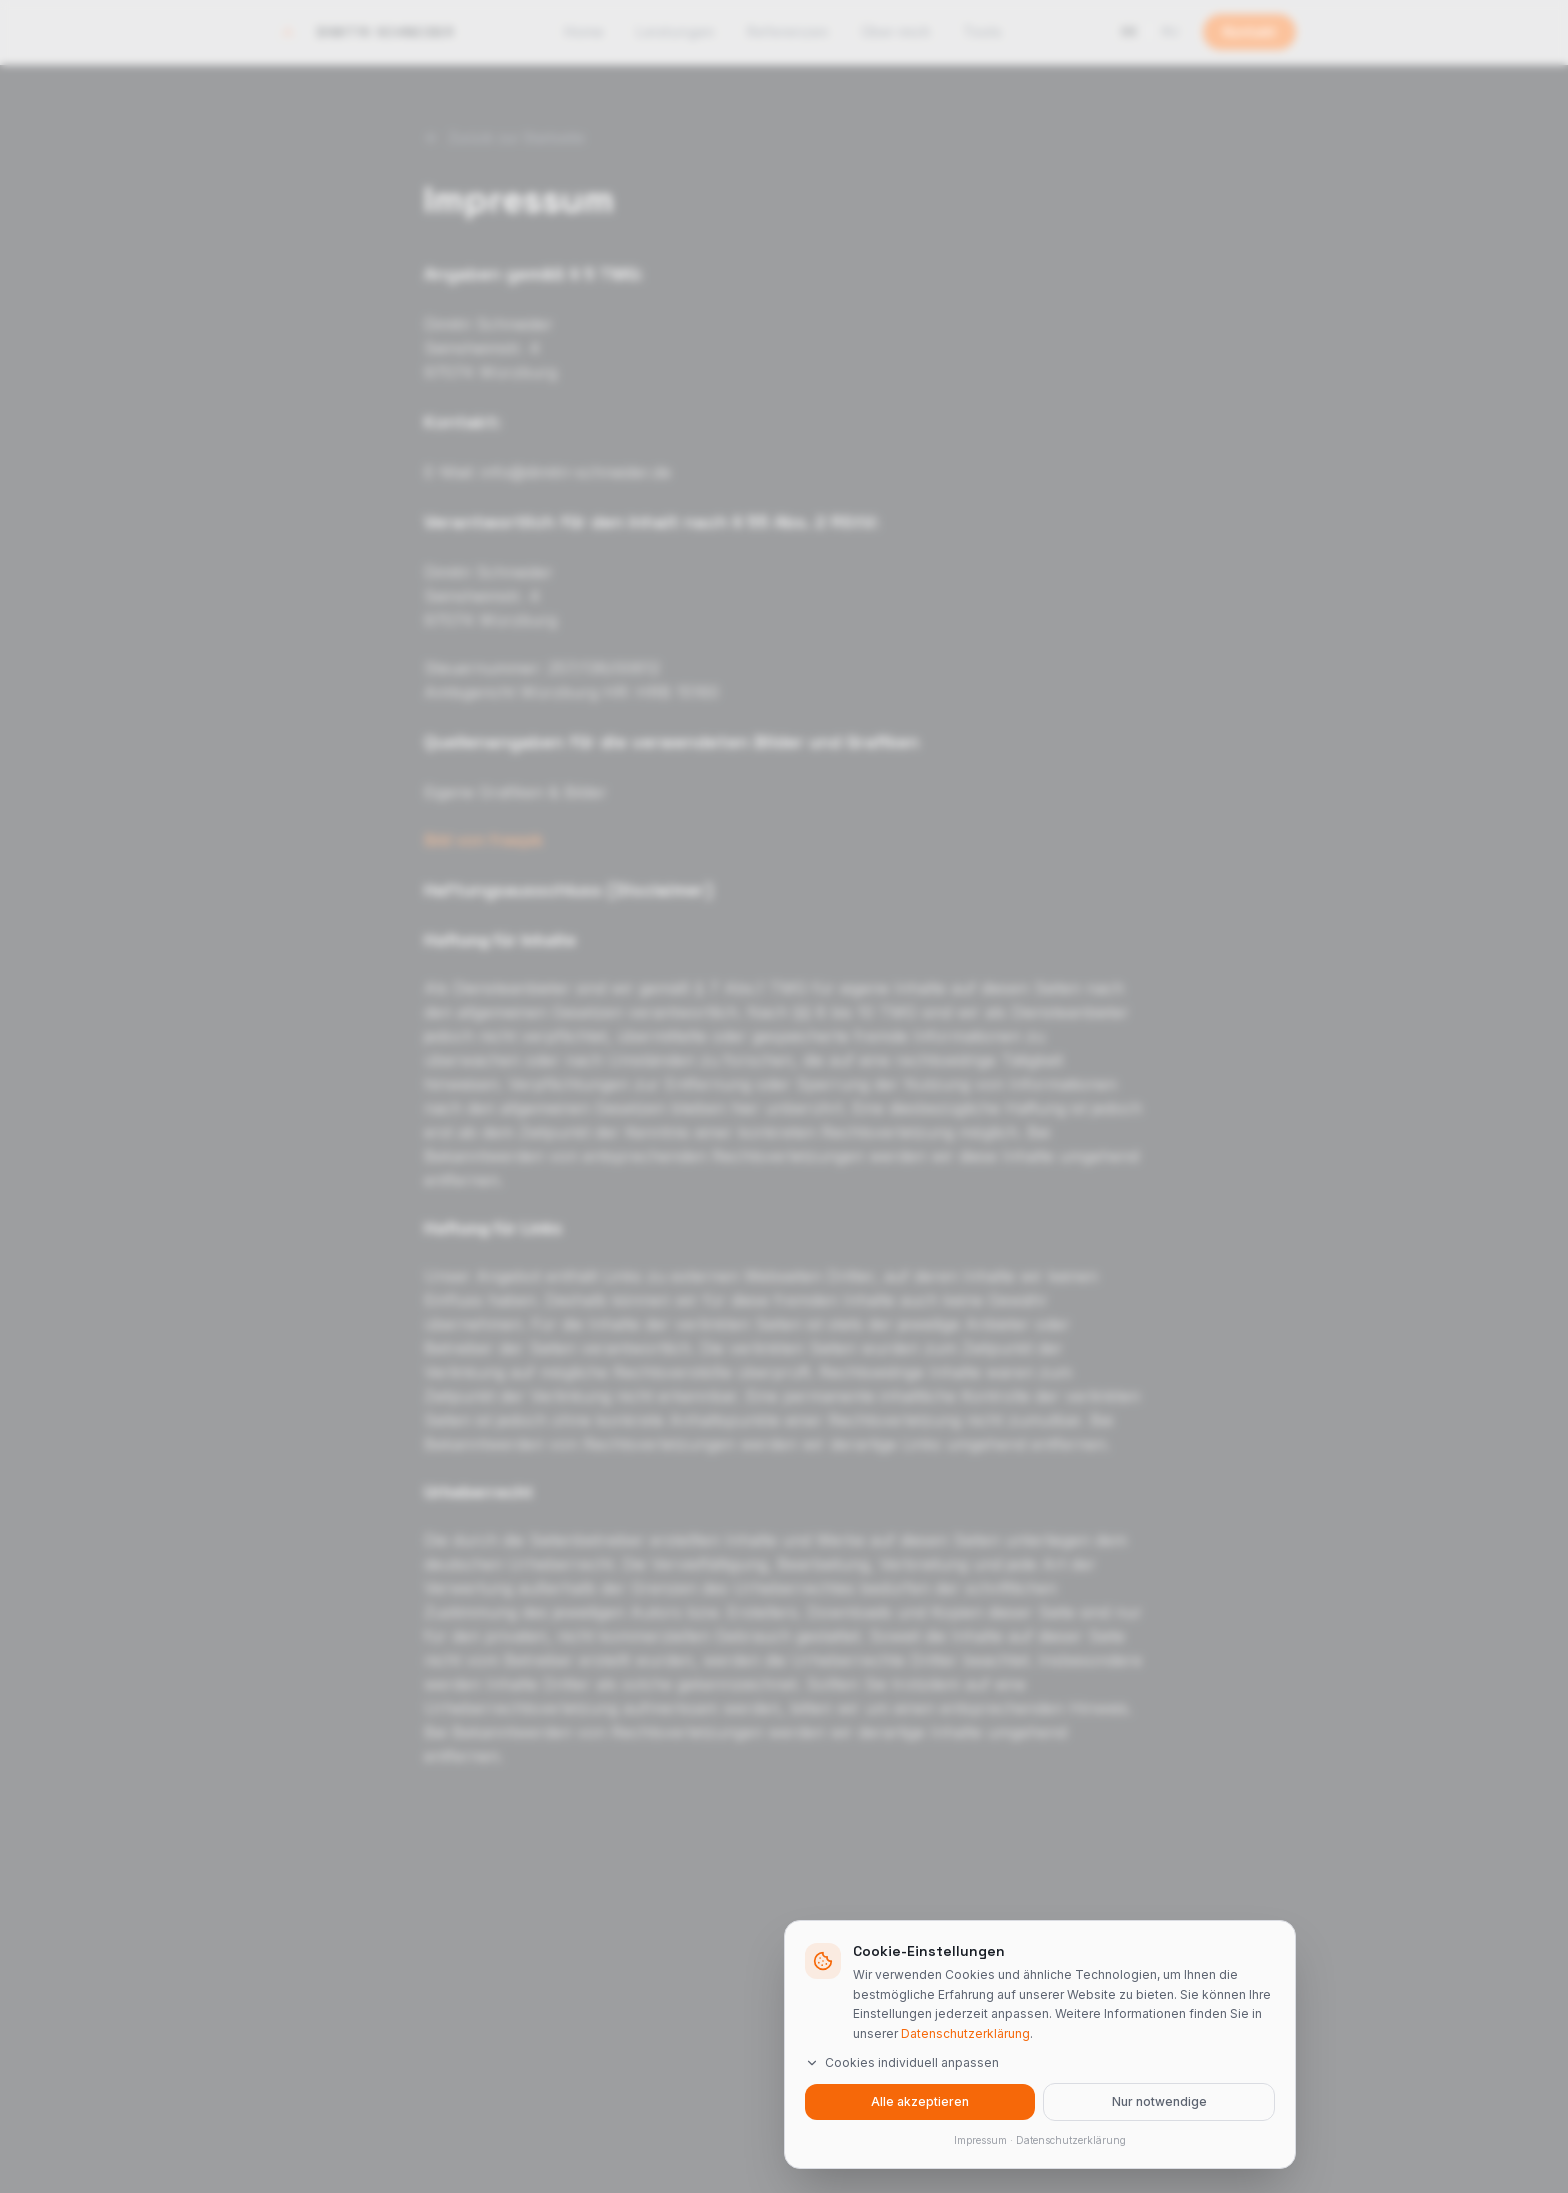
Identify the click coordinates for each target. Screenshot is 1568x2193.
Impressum (980, 2140)
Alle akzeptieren (920, 2101)
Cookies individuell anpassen (902, 2062)
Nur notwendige (1159, 2101)
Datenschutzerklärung (965, 2032)
